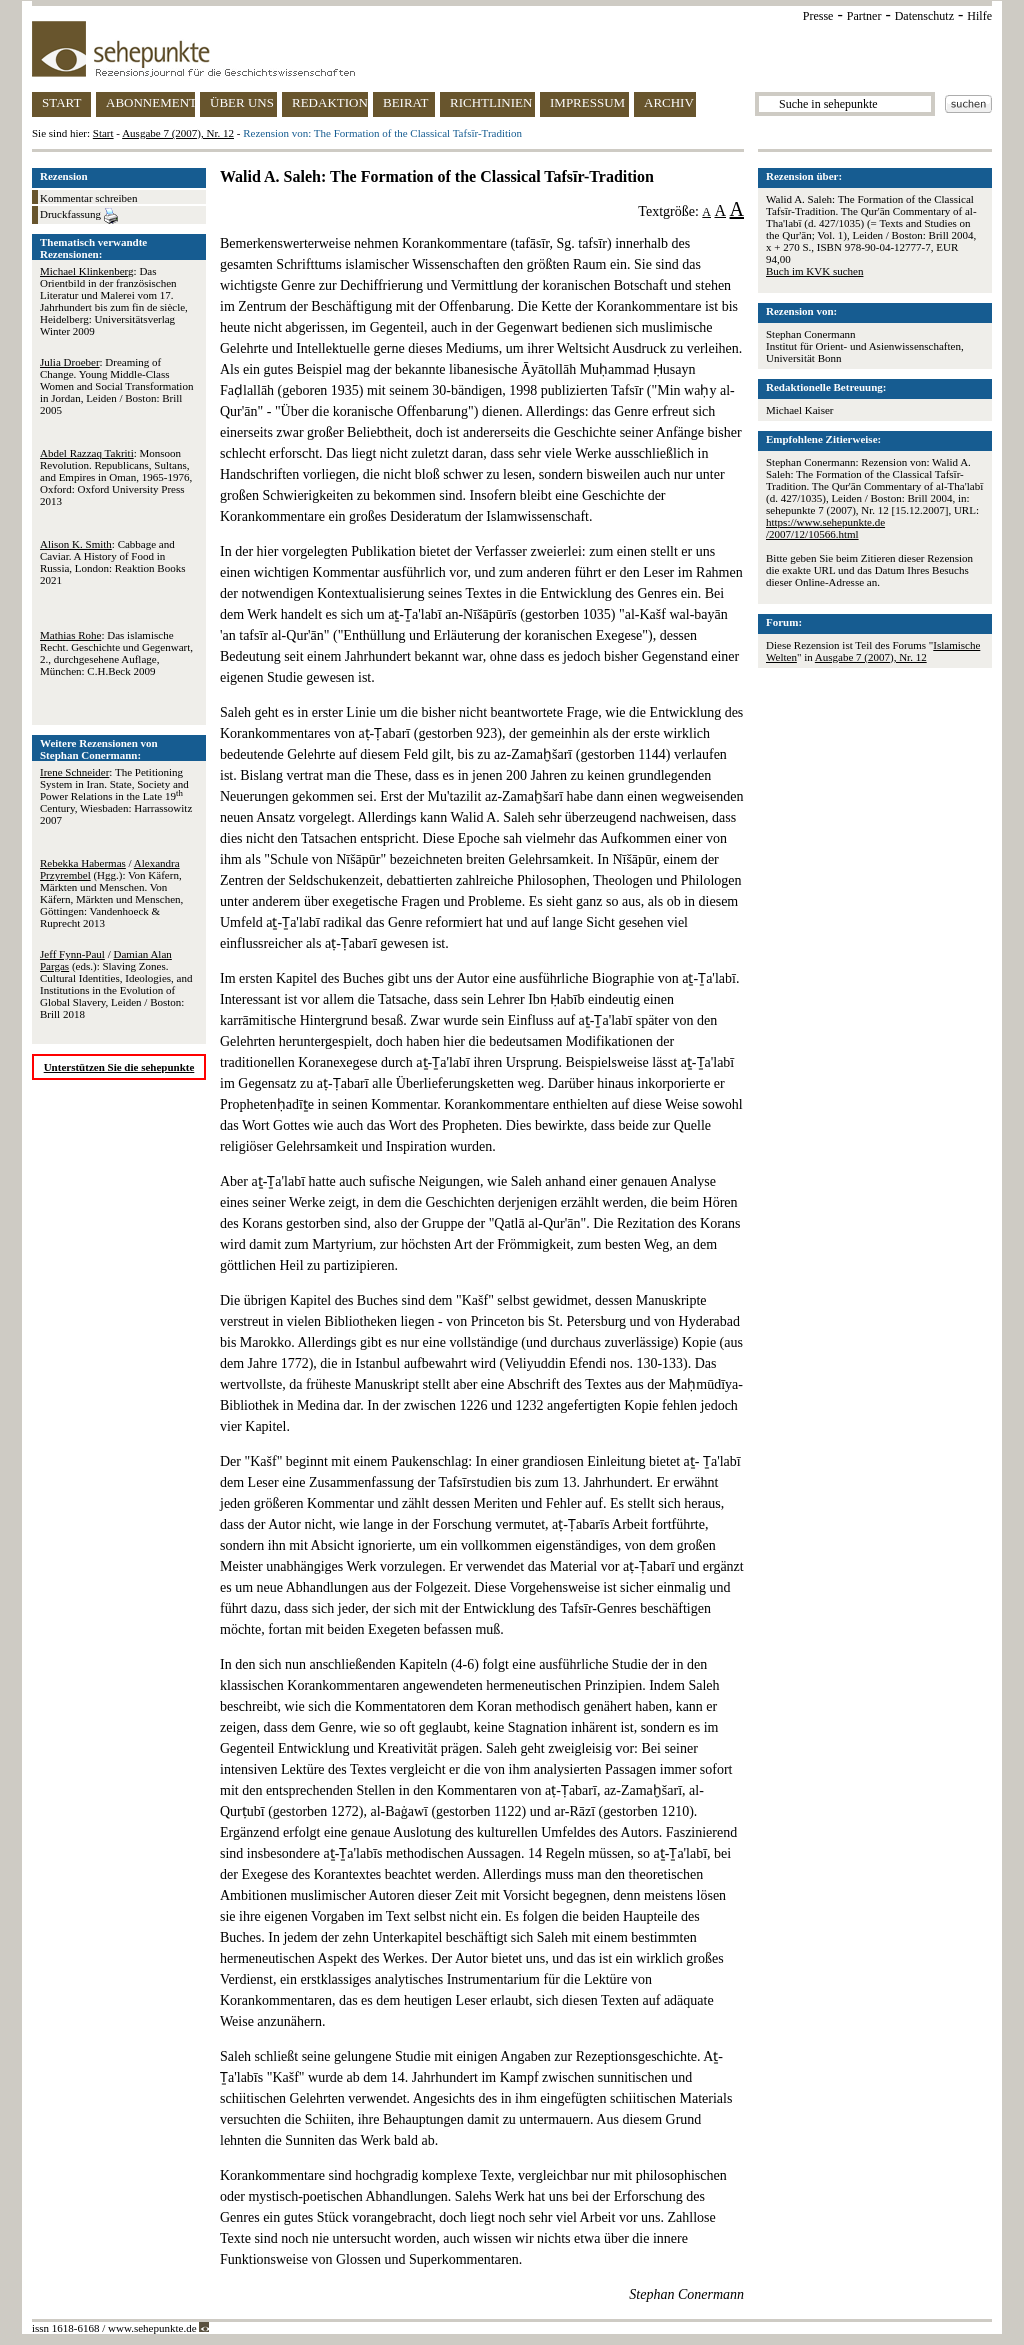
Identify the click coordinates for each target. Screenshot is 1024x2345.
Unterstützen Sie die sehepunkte (119, 1067)
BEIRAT (406, 102)
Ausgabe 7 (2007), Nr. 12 (178, 133)
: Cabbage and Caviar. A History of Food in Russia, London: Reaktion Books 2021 (112, 562)
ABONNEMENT (150, 102)
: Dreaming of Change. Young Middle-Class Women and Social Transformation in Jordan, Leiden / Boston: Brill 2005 (116, 386)
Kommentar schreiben (88, 198)
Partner (864, 16)
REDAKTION (330, 102)
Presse (818, 16)
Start (103, 133)
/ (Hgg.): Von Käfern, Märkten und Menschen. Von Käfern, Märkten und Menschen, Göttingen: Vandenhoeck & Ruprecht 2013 (111, 893)
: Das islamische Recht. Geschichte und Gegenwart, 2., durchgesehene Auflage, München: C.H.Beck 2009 (116, 653)
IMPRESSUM (587, 102)
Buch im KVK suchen (814, 271)
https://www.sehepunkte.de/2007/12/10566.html (825, 528)
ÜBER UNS (242, 102)
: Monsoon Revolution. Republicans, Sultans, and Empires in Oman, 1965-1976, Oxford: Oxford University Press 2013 (116, 477)
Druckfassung (79, 216)
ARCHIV (669, 102)
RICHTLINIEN (491, 102)
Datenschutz (924, 16)
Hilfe (979, 16)
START (61, 102)
